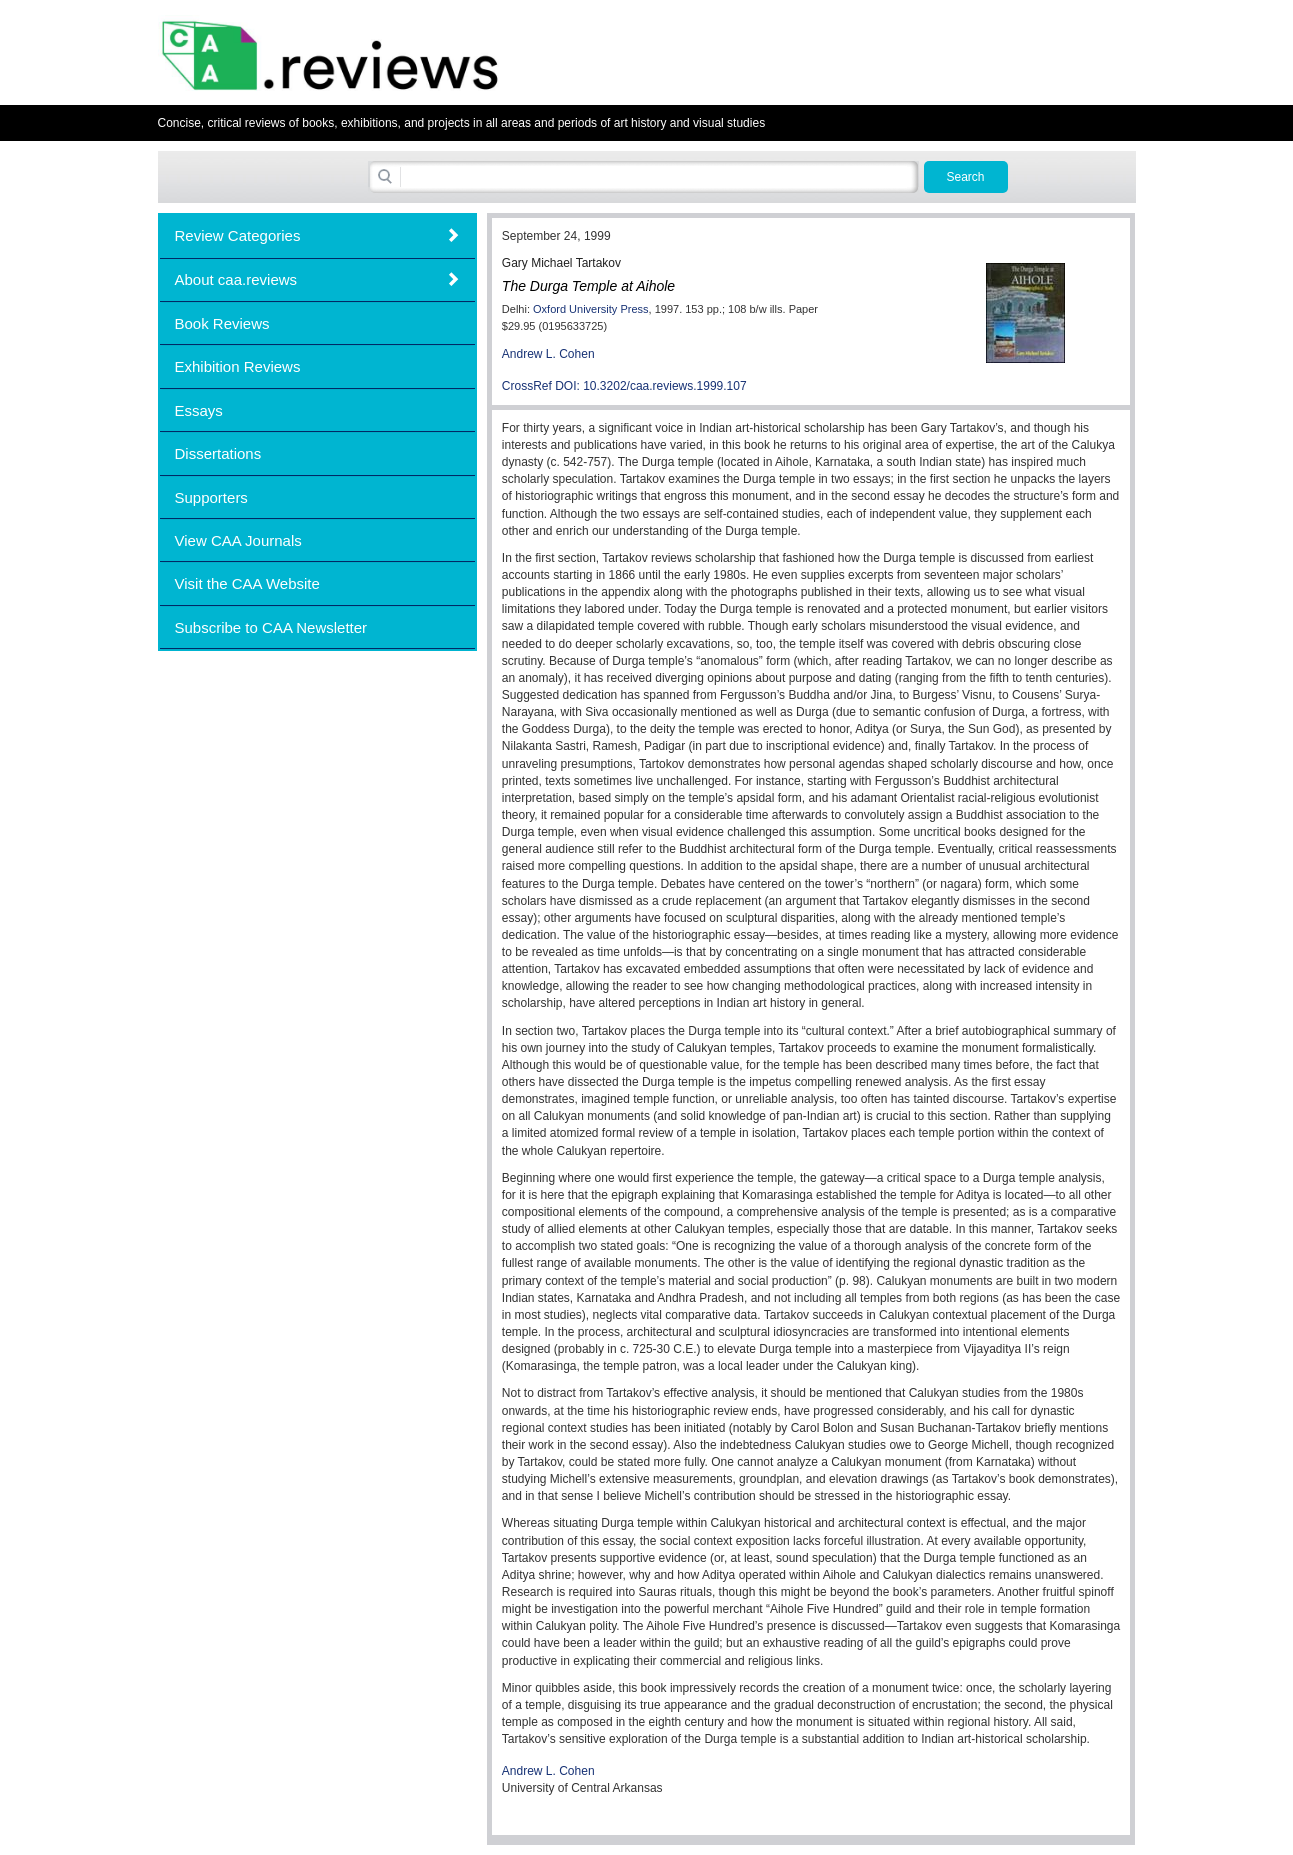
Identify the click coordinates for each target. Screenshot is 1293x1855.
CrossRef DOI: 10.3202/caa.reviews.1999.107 (624, 386)
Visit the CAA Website (247, 583)
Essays (199, 410)
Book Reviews (222, 323)
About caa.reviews (236, 279)
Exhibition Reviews (238, 366)
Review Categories (238, 235)
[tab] (317, 235)
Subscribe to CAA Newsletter (271, 627)
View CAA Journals (238, 540)
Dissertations (218, 453)
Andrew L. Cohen (548, 354)
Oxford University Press (591, 309)
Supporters (211, 497)
